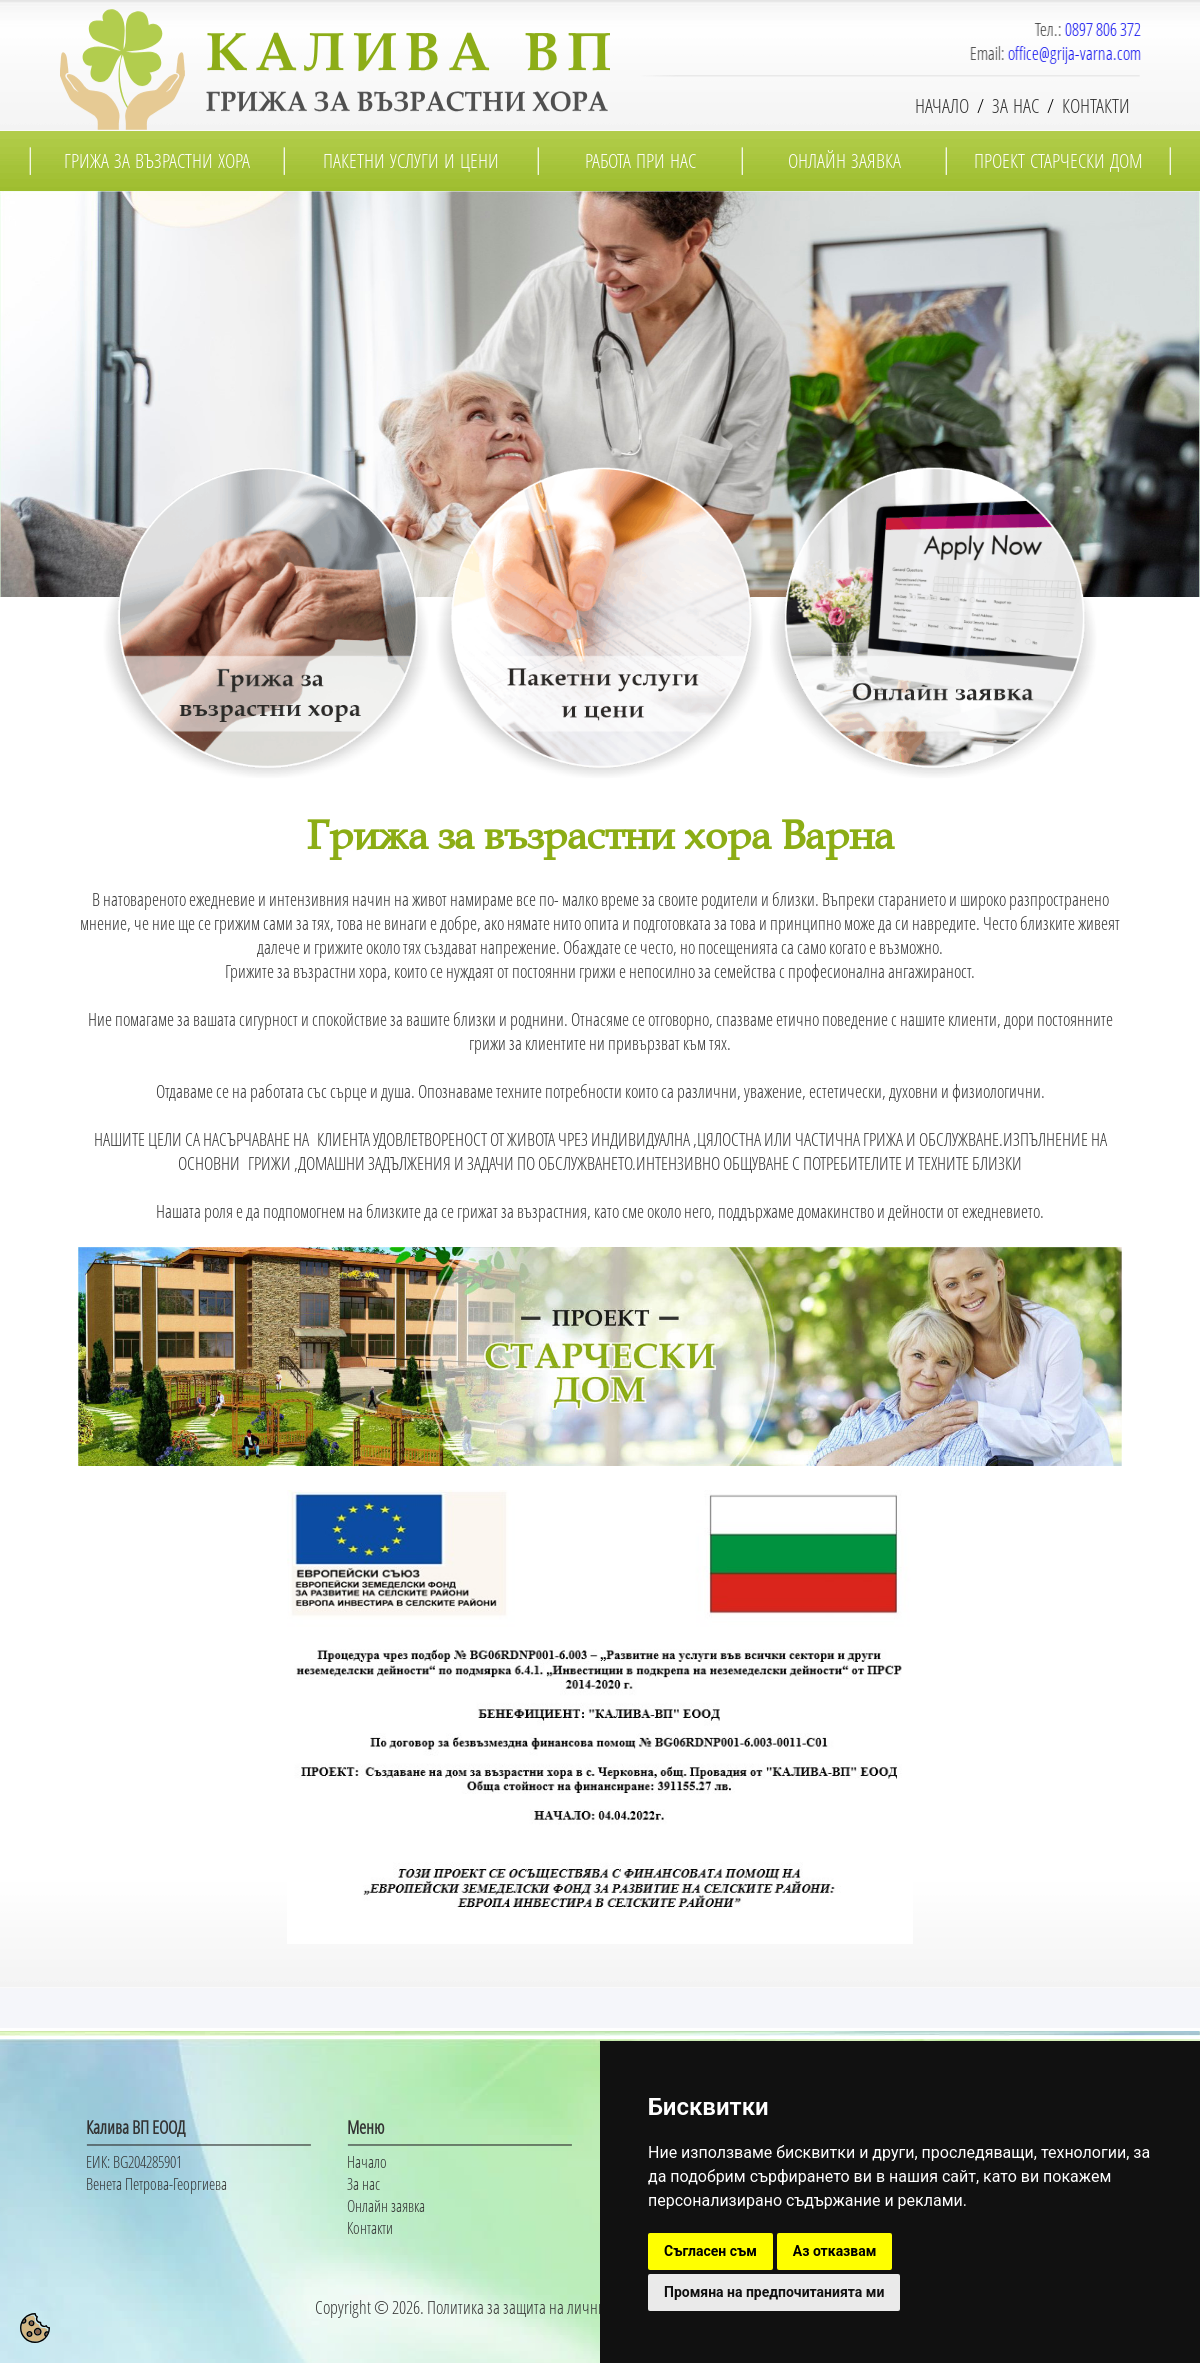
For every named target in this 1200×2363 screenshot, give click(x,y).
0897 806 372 (1106, 29)
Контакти (370, 2228)
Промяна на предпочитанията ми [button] (774, 2292)
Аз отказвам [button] (835, 2251)
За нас (363, 2184)
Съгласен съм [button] (710, 2251)
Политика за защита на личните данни (543, 2307)
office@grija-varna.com (1077, 53)
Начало (367, 2162)
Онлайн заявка (386, 2206)
